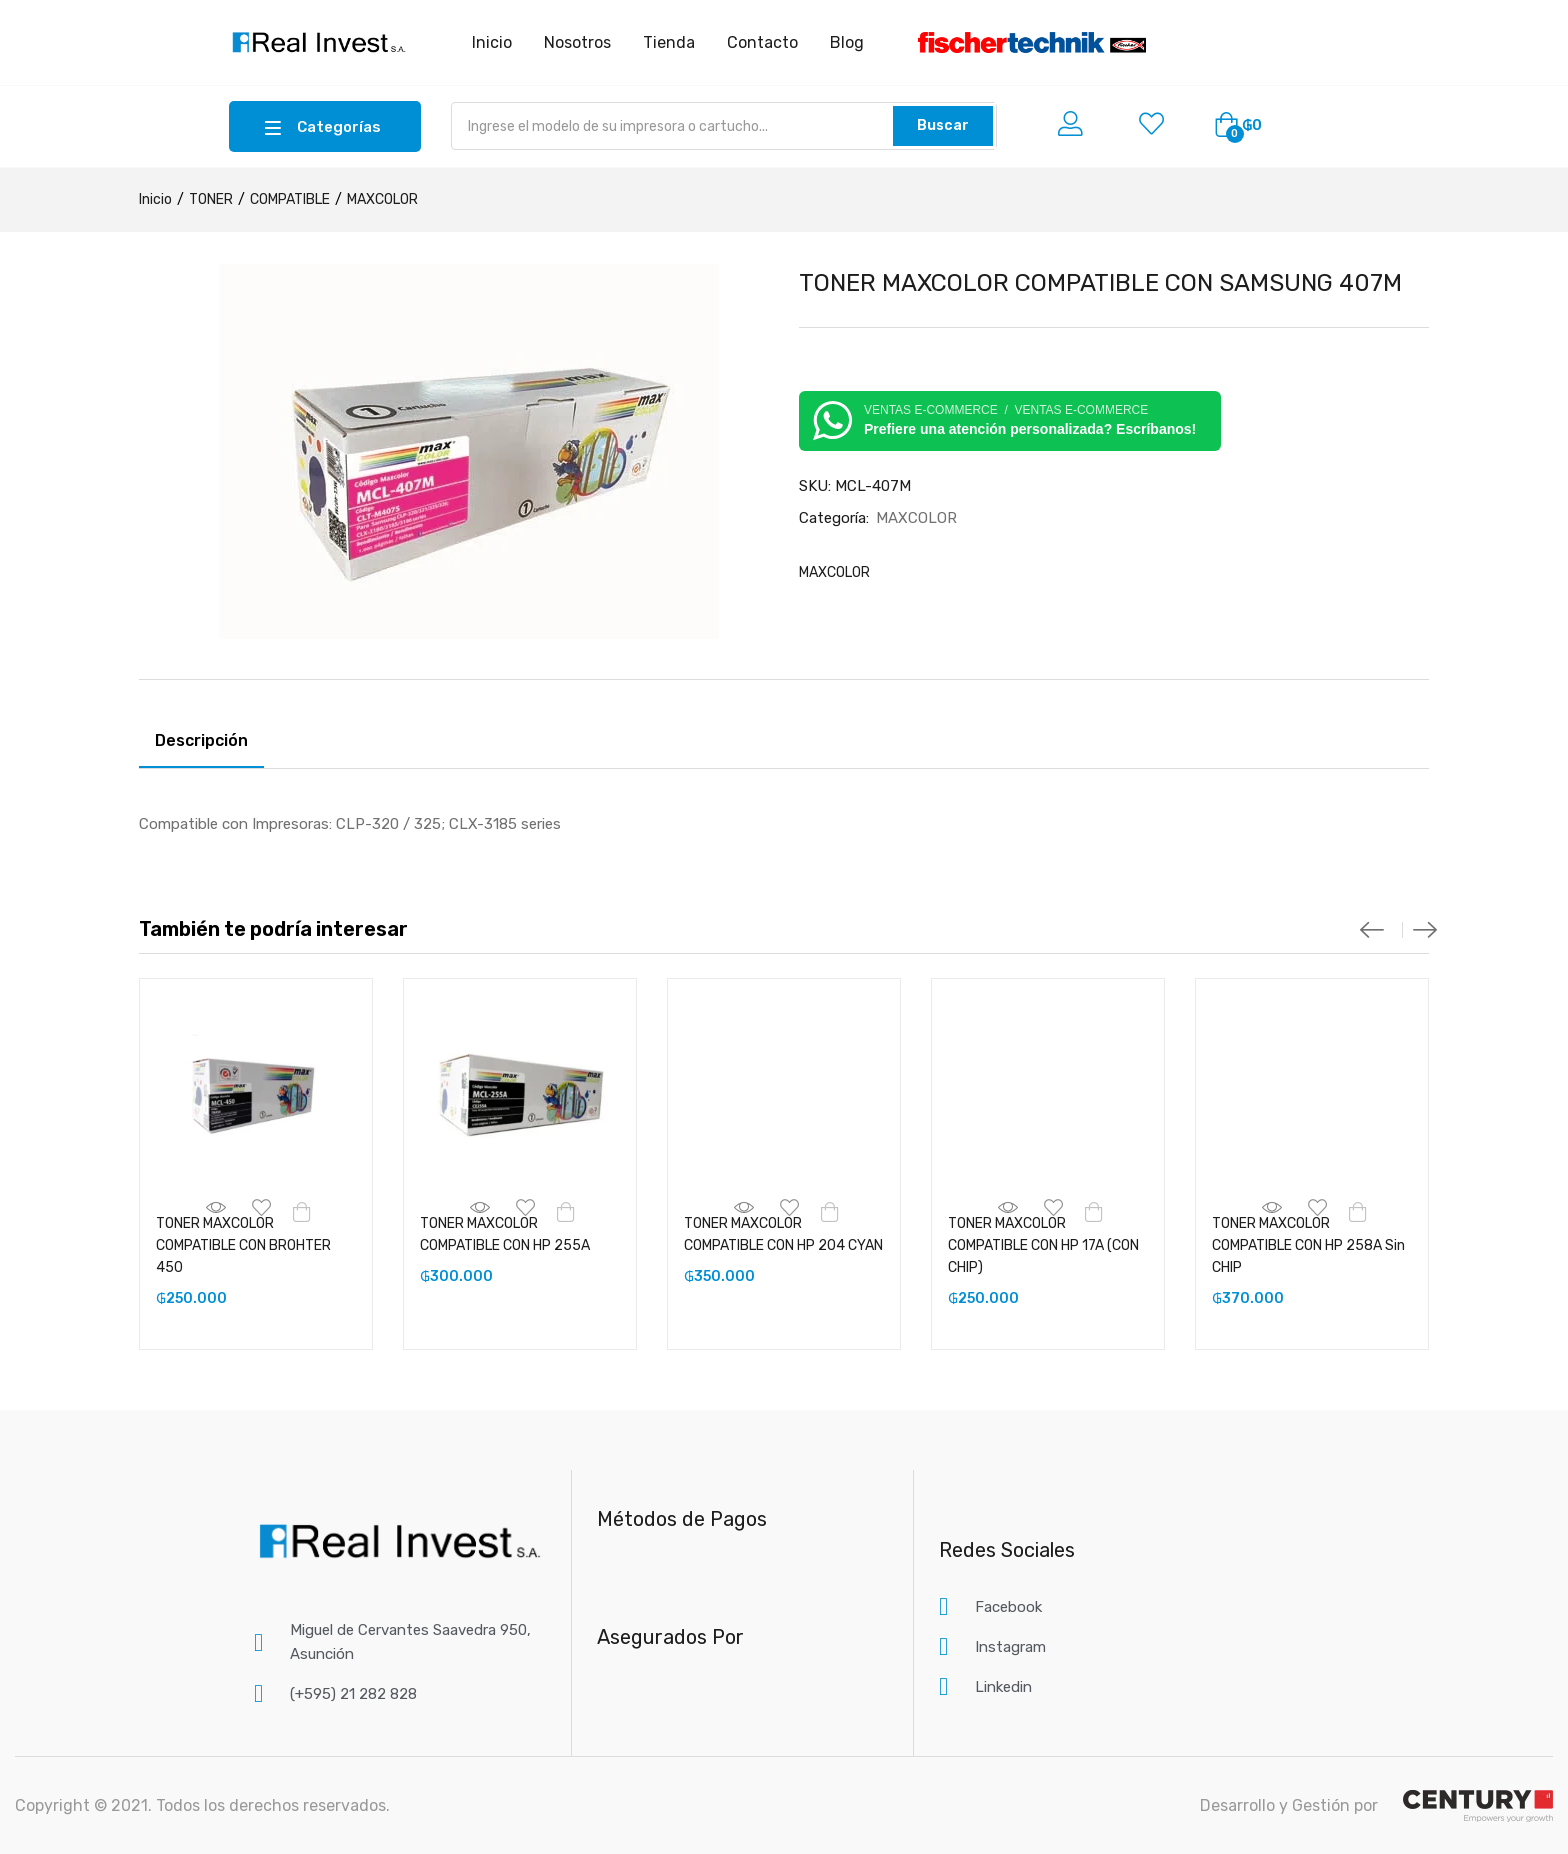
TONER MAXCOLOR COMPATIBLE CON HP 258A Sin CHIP (1308, 1245)
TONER (211, 199)
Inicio (155, 199)
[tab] (201, 744)
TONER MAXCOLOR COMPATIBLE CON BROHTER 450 (243, 1245)
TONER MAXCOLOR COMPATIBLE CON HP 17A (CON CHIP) (1043, 1245)
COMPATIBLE (290, 199)
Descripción (201, 740)
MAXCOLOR (382, 199)
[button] (1238, 126)
